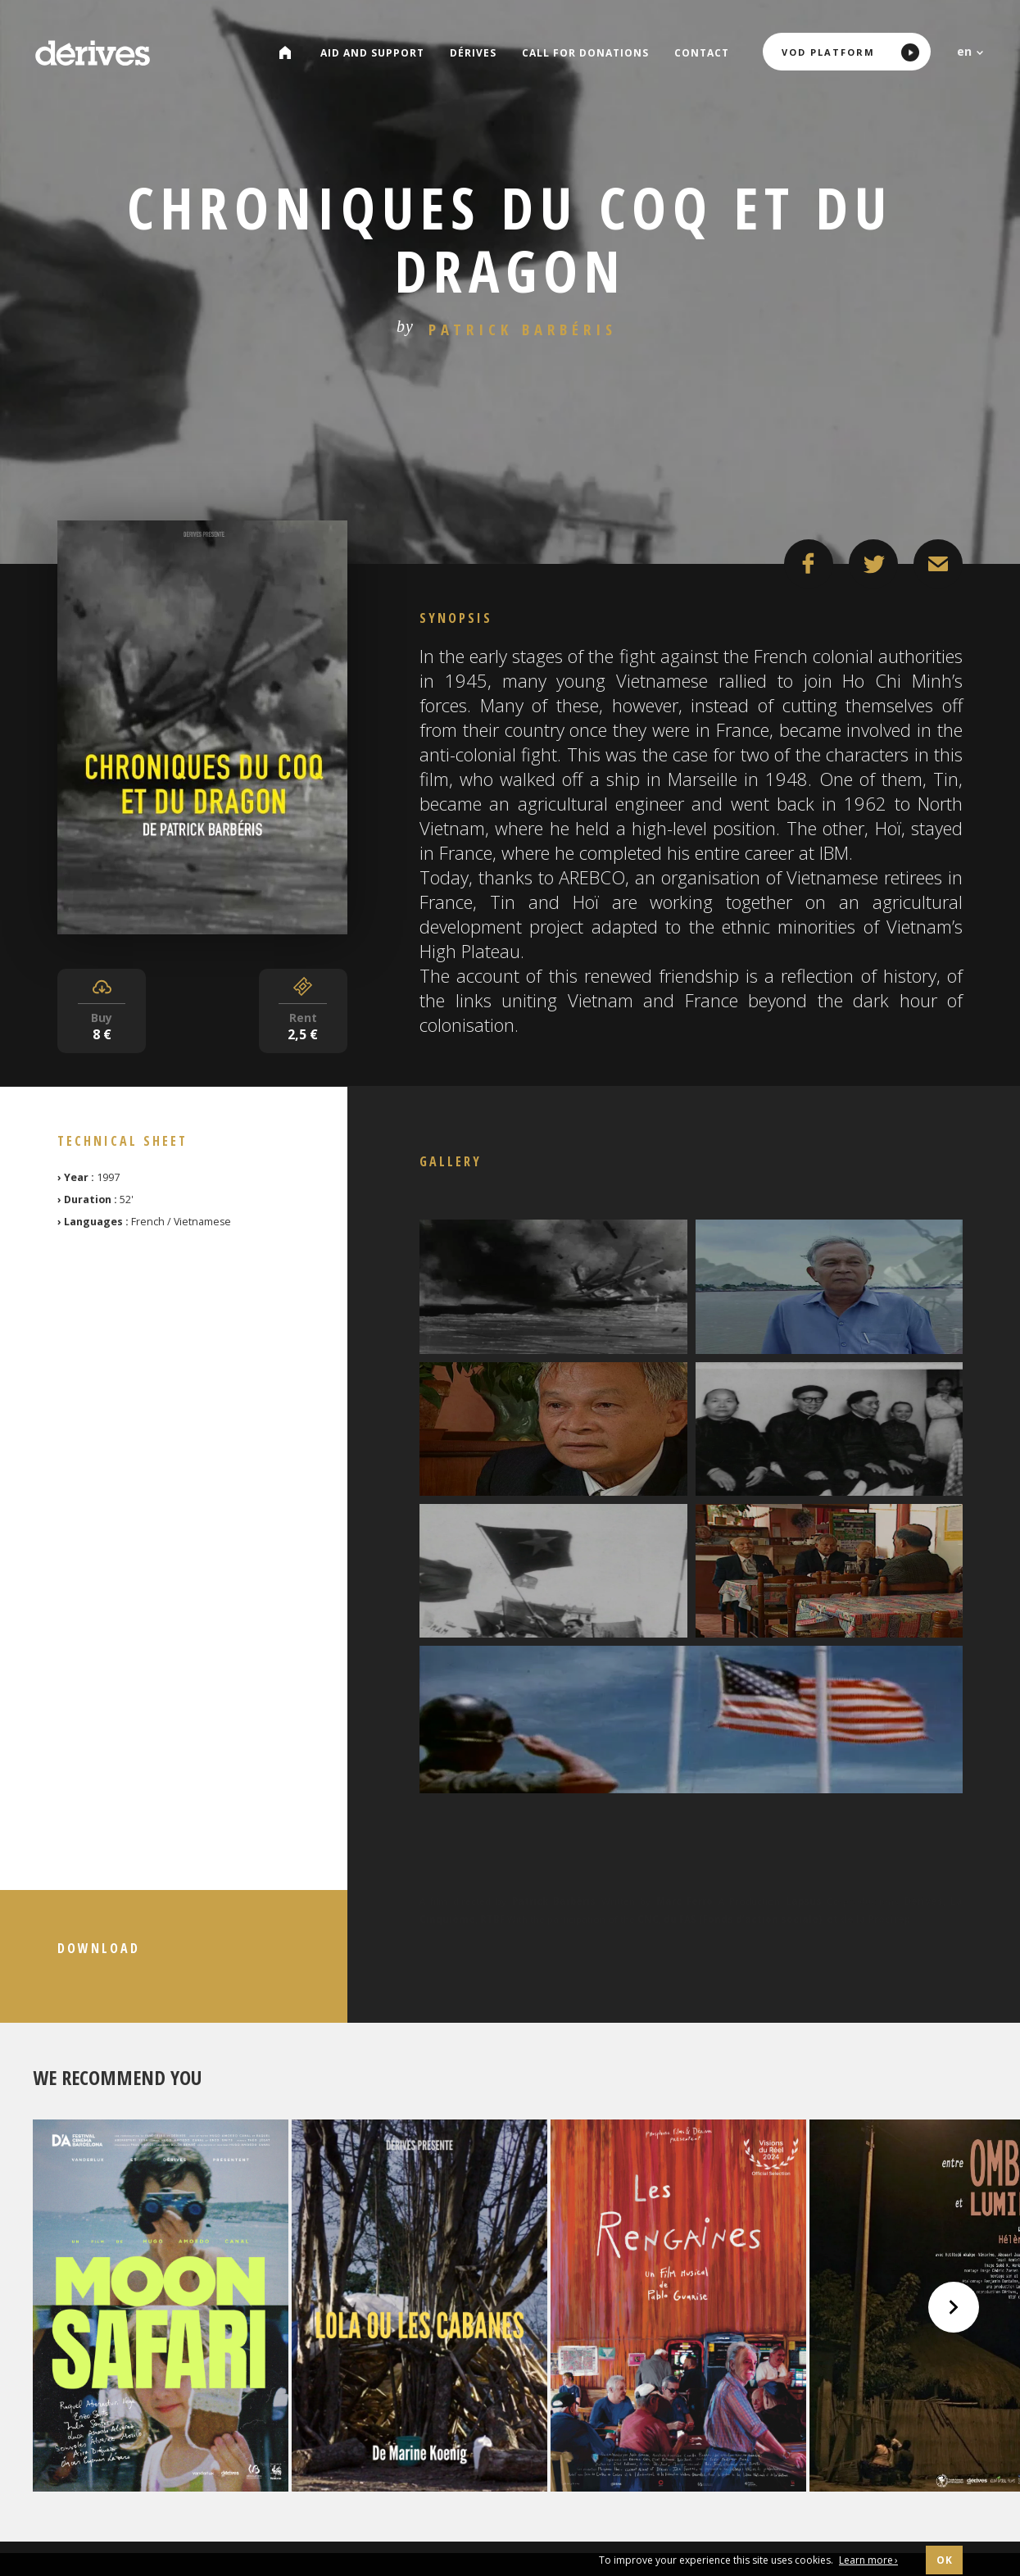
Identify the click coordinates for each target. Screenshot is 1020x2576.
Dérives (475, 53)
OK (944, 2560)
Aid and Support (375, 53)
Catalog (294, 53)
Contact (704, 53)
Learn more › (868, 2560)
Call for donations (587, 53)
